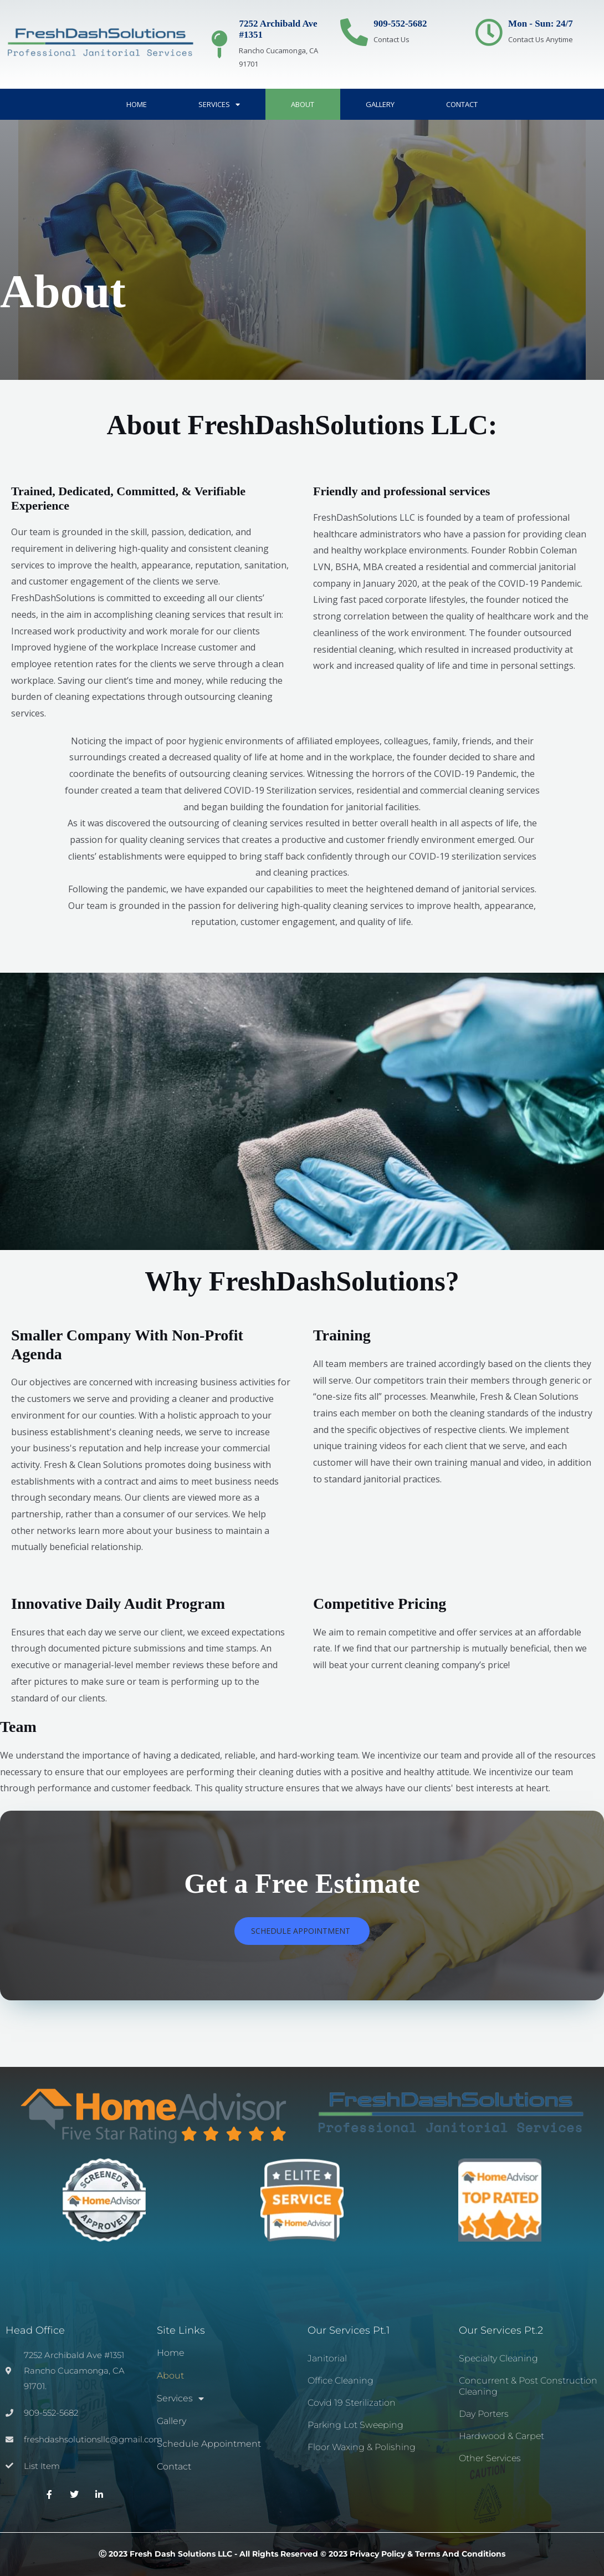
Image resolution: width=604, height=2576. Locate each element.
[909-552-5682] (354, 32)
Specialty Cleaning (498, 2358)
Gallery (380, 104)
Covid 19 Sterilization (352, 2402)
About (302, 104)
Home (136, 104)
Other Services (490, 2458)
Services (219, 104)
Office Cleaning (340, 2380)
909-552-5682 (400, 23)
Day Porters (484, 2414)
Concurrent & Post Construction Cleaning (528, 2386)
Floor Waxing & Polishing (362, 2447)
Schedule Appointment (209, 2443)
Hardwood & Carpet (501, 2436)
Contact (462, 104)
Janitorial (327, 2358)
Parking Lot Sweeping (355, 2425)
